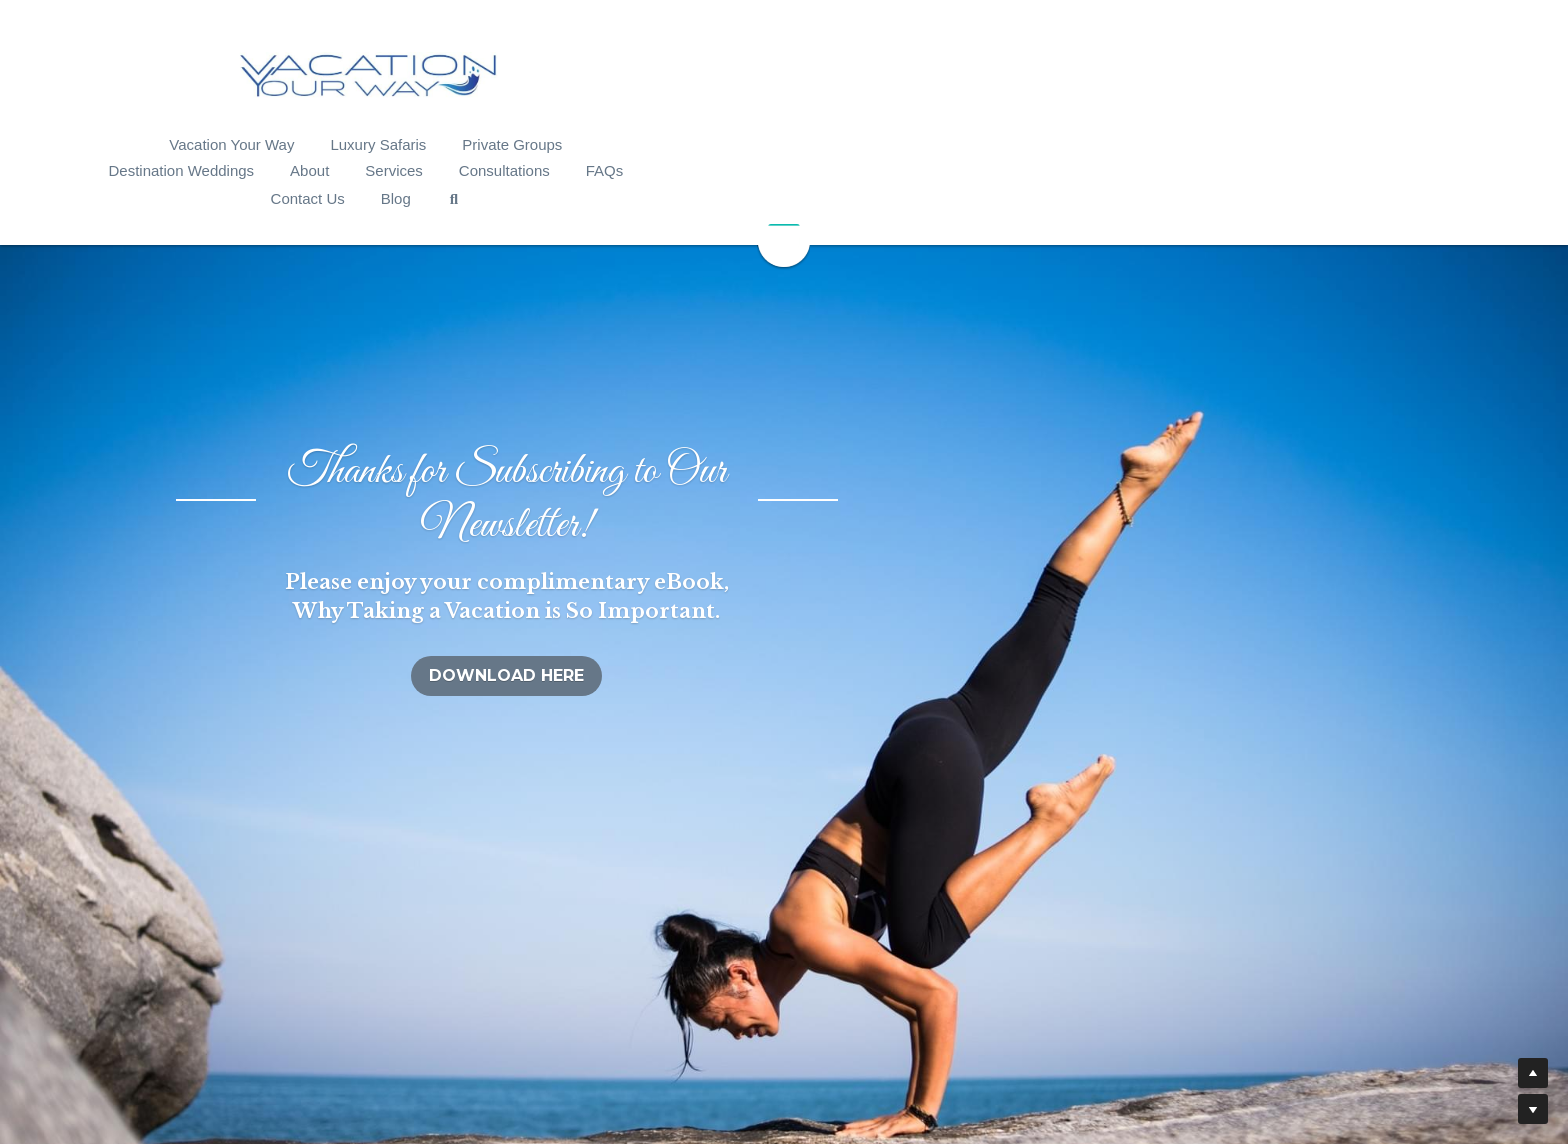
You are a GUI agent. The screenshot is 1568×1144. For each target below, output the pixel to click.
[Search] (1362, 147)
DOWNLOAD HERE (784, 540)
